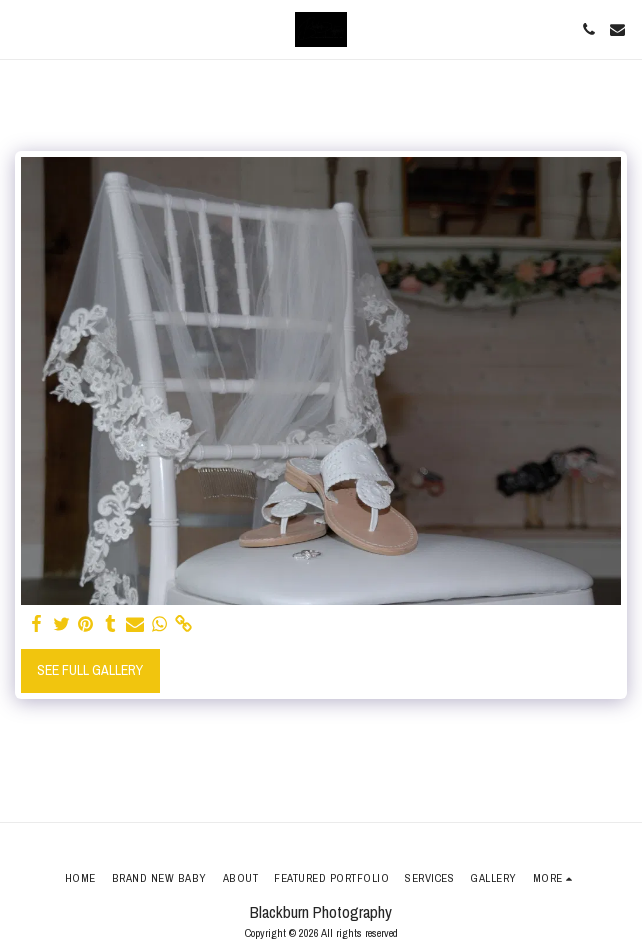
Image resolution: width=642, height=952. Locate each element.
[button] (22, 28)
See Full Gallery (90, 670)
